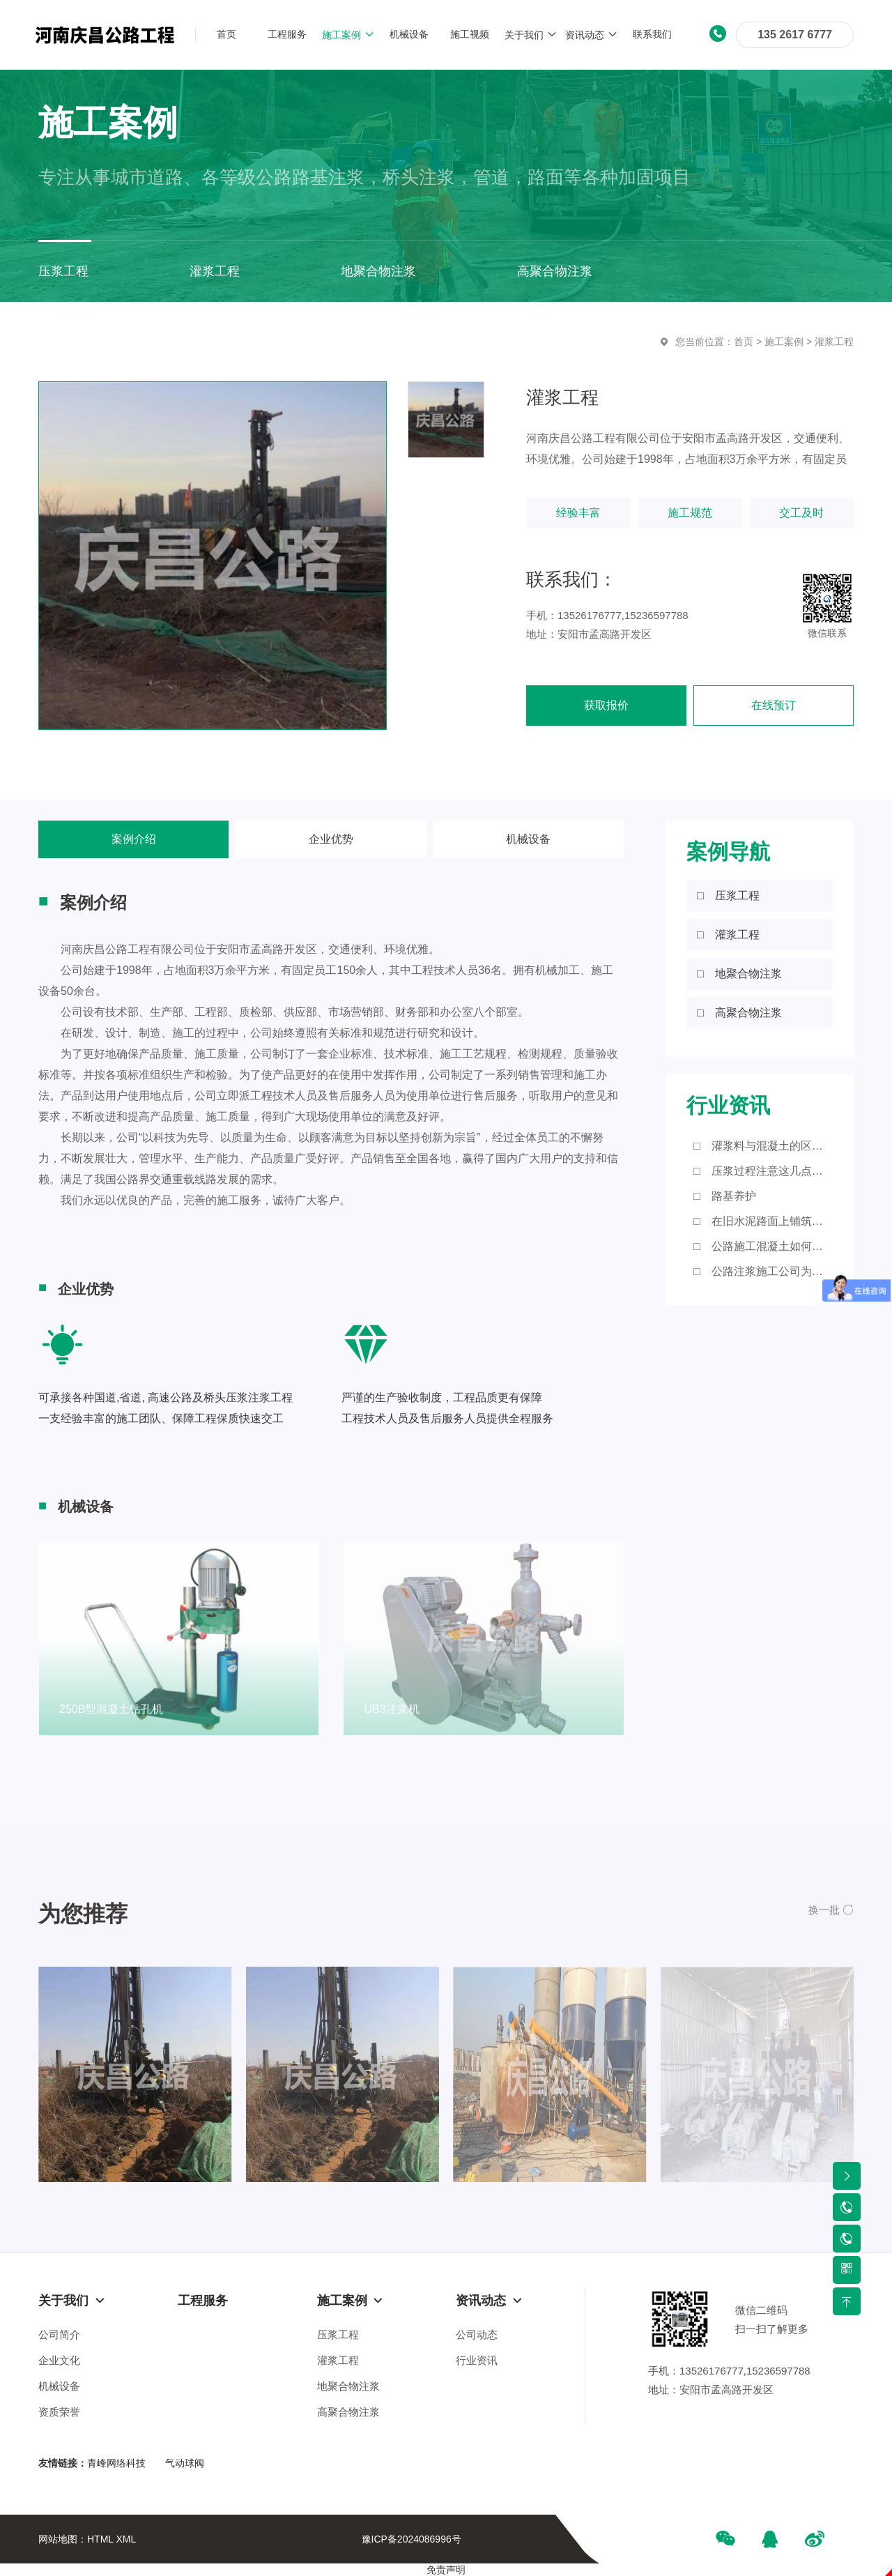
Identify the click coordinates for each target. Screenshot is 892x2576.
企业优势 (331, 839)
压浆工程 (338, 2334)
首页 (743, 341)
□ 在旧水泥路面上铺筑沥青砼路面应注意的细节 (763, 1221)
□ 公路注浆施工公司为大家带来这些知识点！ (763, 1271)
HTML (100, 2539)
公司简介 (59, 2334)
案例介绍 (134, 839)
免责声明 (446, 2569)
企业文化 (59, 2360)
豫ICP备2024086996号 (411, 2539)
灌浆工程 (834, 341)
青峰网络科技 (116, 2463)
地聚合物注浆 (348, 2386)
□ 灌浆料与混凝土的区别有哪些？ (763, 1146)
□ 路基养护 (724, 1196)
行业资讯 (477, 2360)
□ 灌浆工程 (728, 934)
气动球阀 (184, 2463)
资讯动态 (489, 2301)
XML (126, 2539)
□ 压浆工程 (728, 895)
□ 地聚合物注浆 (739, 974)
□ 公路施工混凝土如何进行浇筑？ (763, 1246)
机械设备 (528, 839)
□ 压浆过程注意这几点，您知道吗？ (763, 1171)
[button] (831, 1909)
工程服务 (203, 2301)
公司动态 (477, 2334)
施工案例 (783, 341)
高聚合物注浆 (348, 2412)
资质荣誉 (59, 2412)
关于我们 (71, 2301)
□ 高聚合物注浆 (739, 1013)
